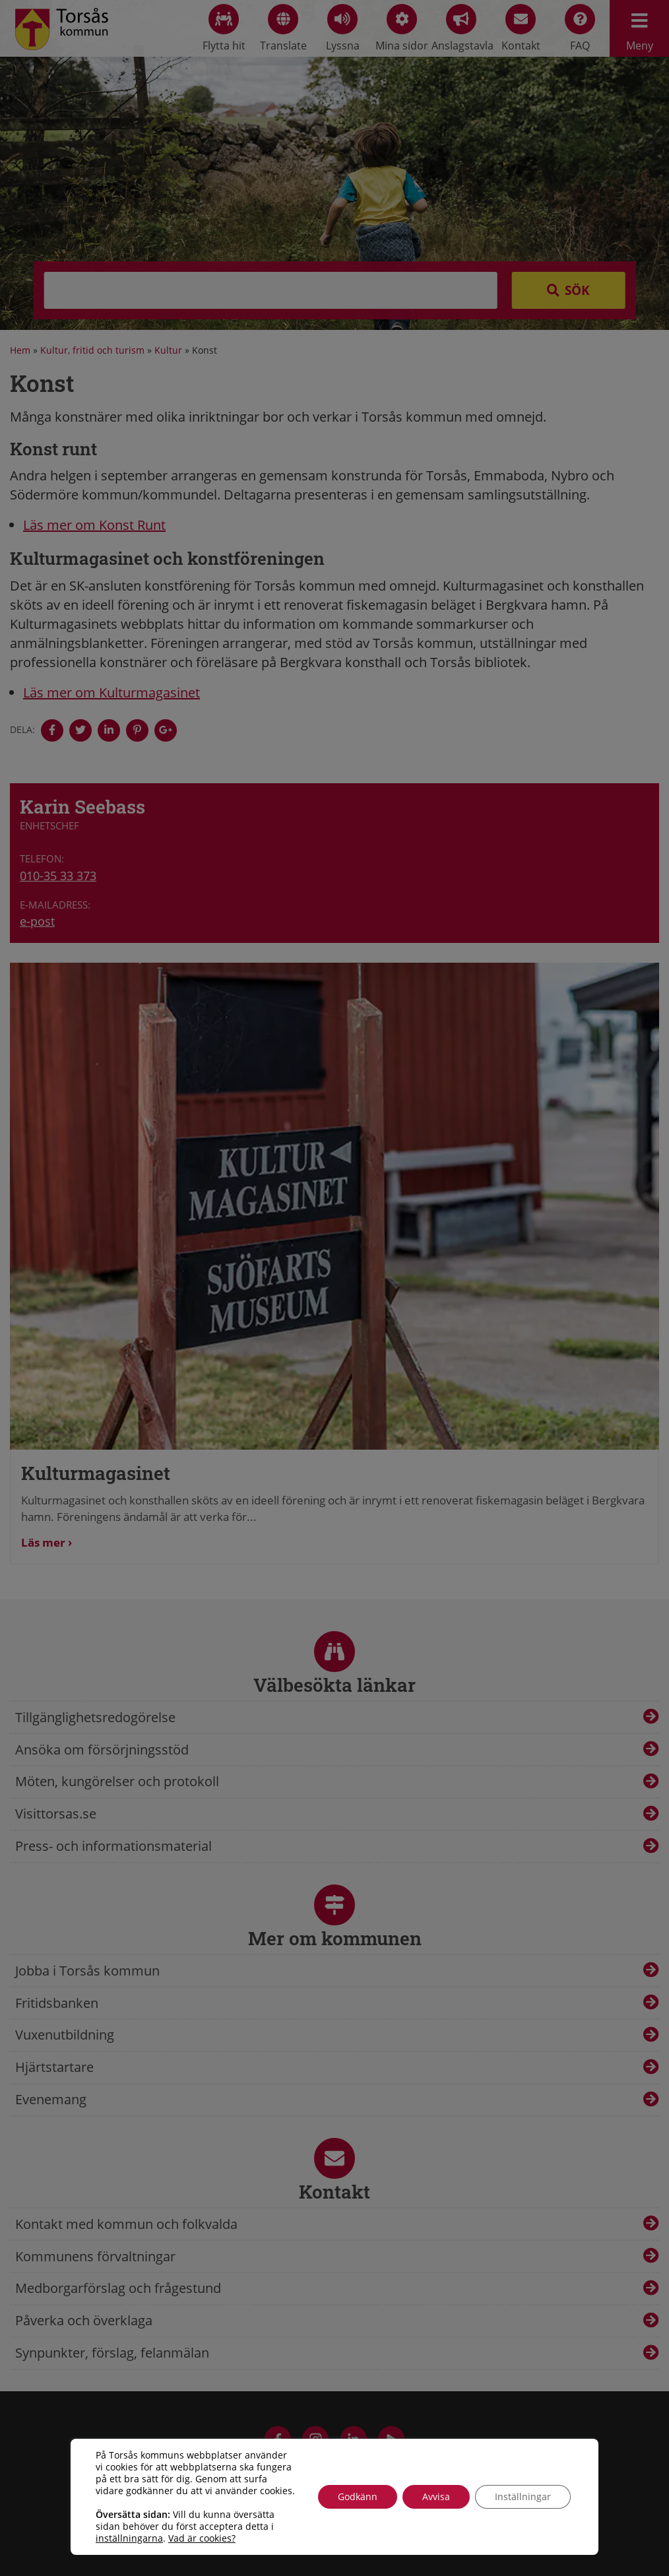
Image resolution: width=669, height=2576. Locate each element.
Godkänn (357, 2496)
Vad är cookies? (202, 2538)
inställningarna (129, 2538)
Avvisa (436, 2496)
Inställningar (523, 2496)
